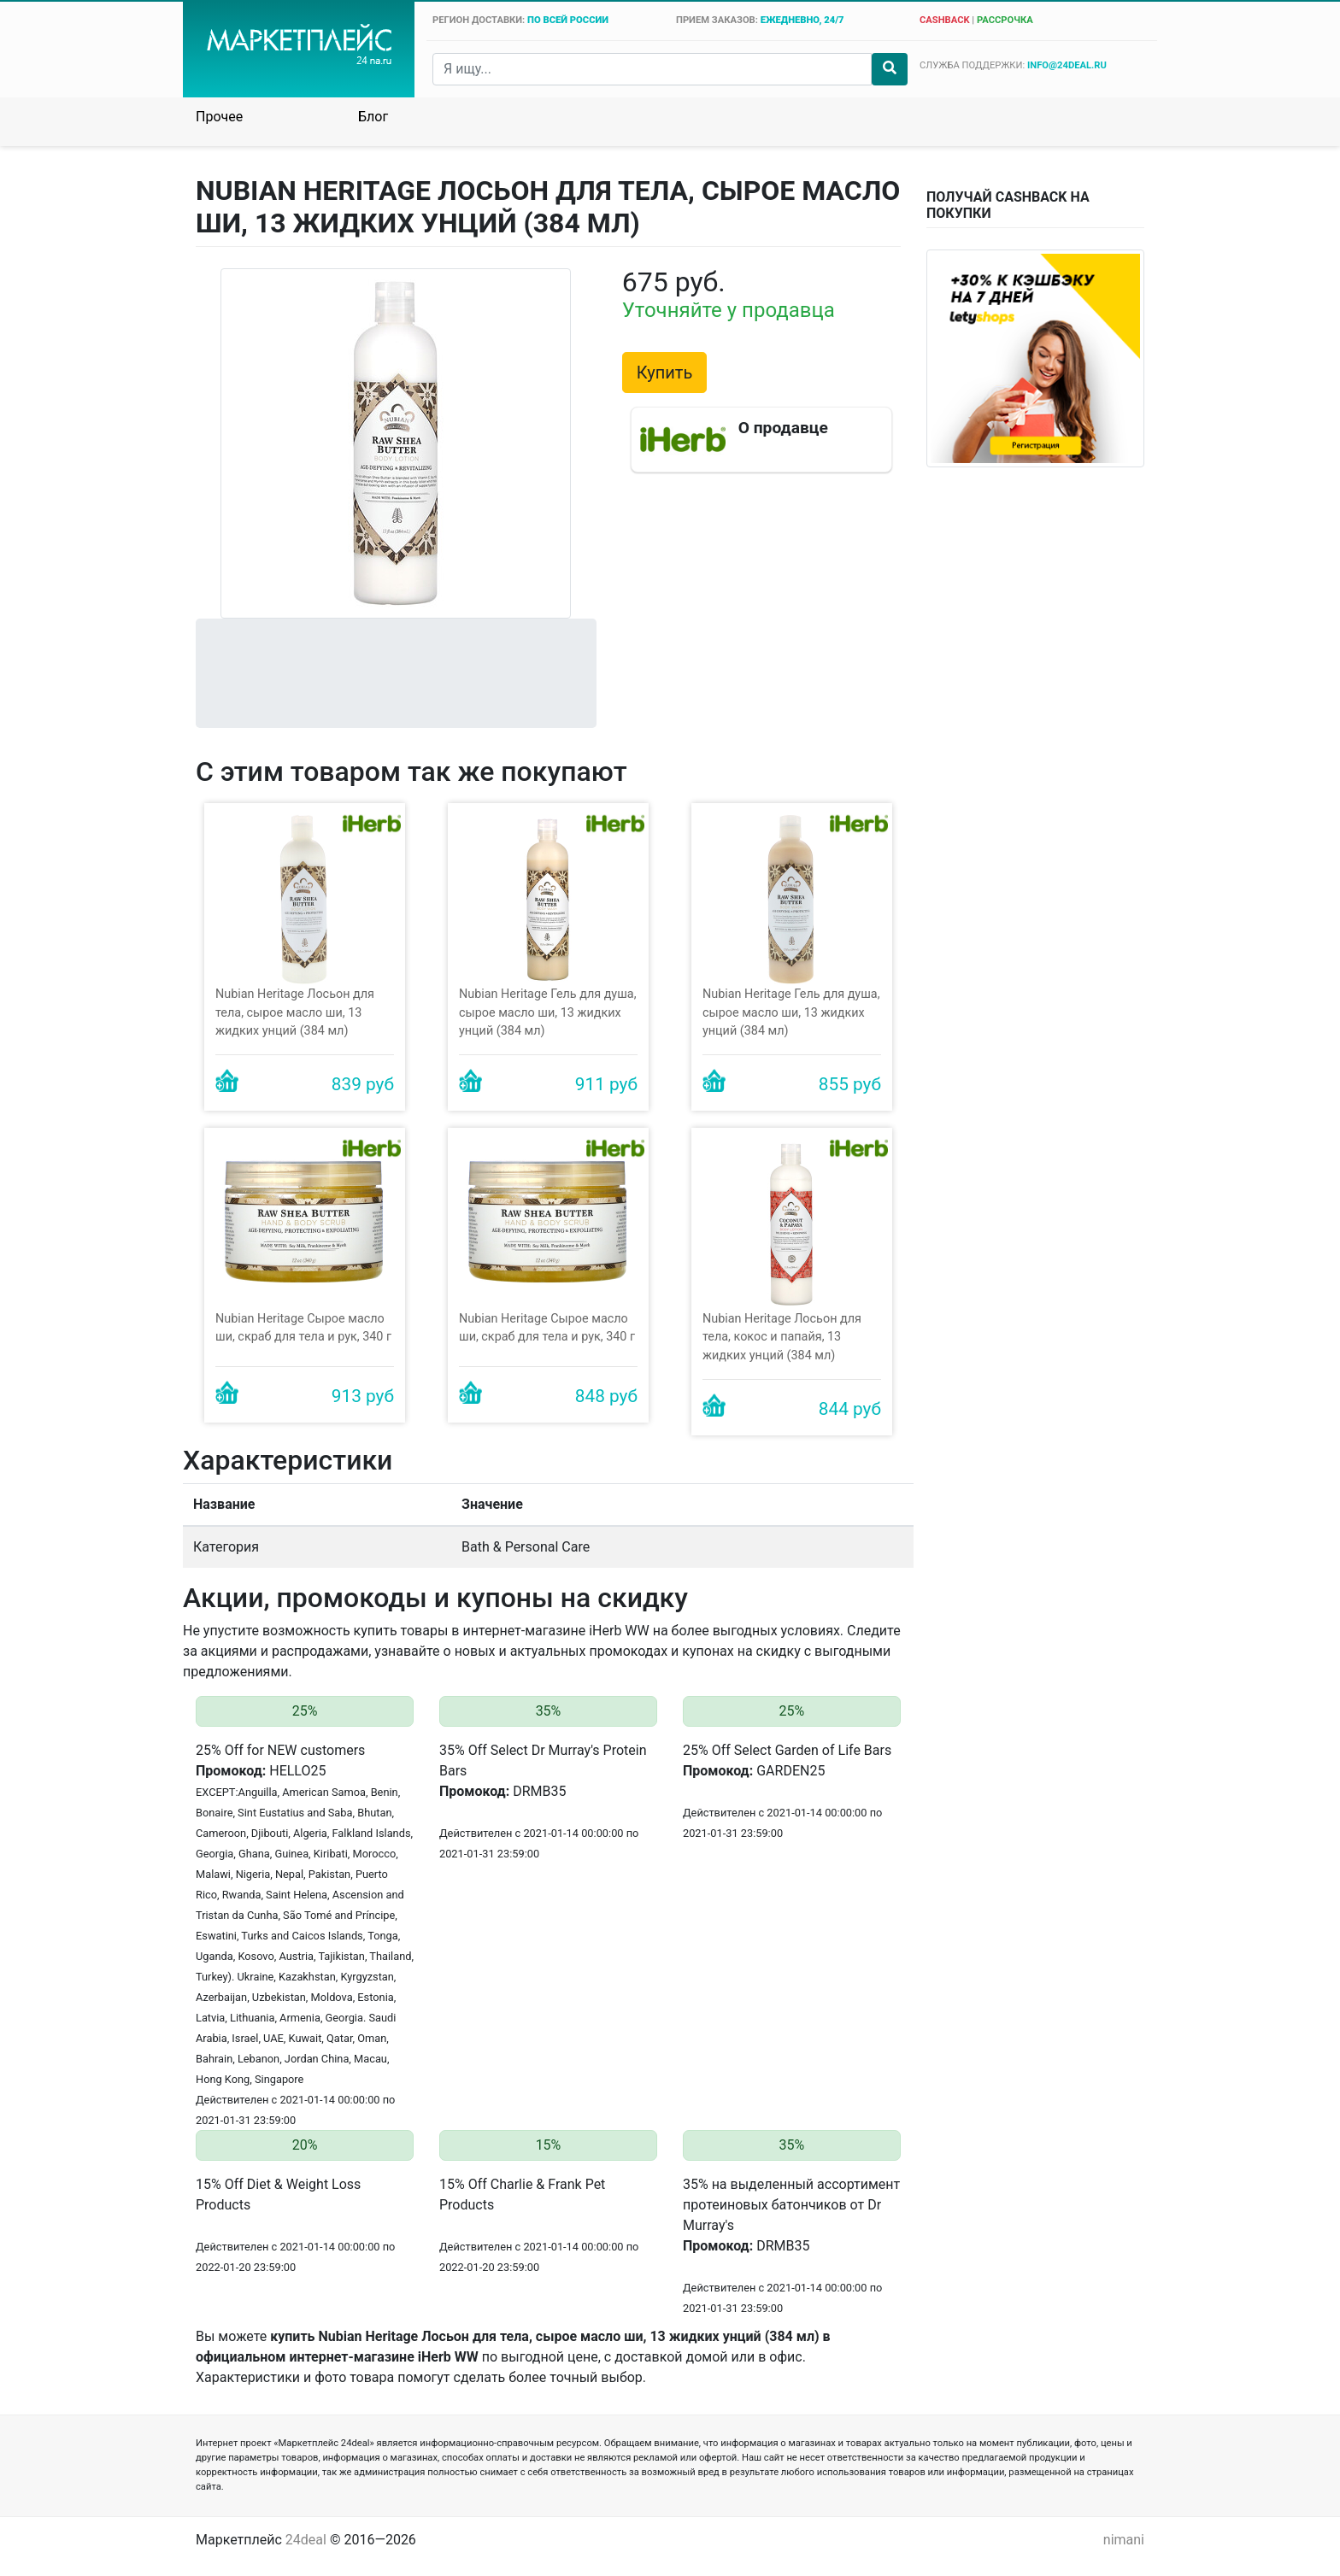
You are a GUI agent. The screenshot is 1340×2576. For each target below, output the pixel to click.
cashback (945, 20)
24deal (305, 2540)
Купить (665, 372)
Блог (373, 117)
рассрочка (1005, 20)
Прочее (219, 117)
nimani (1123, 2540)
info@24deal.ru (1067, 65)
